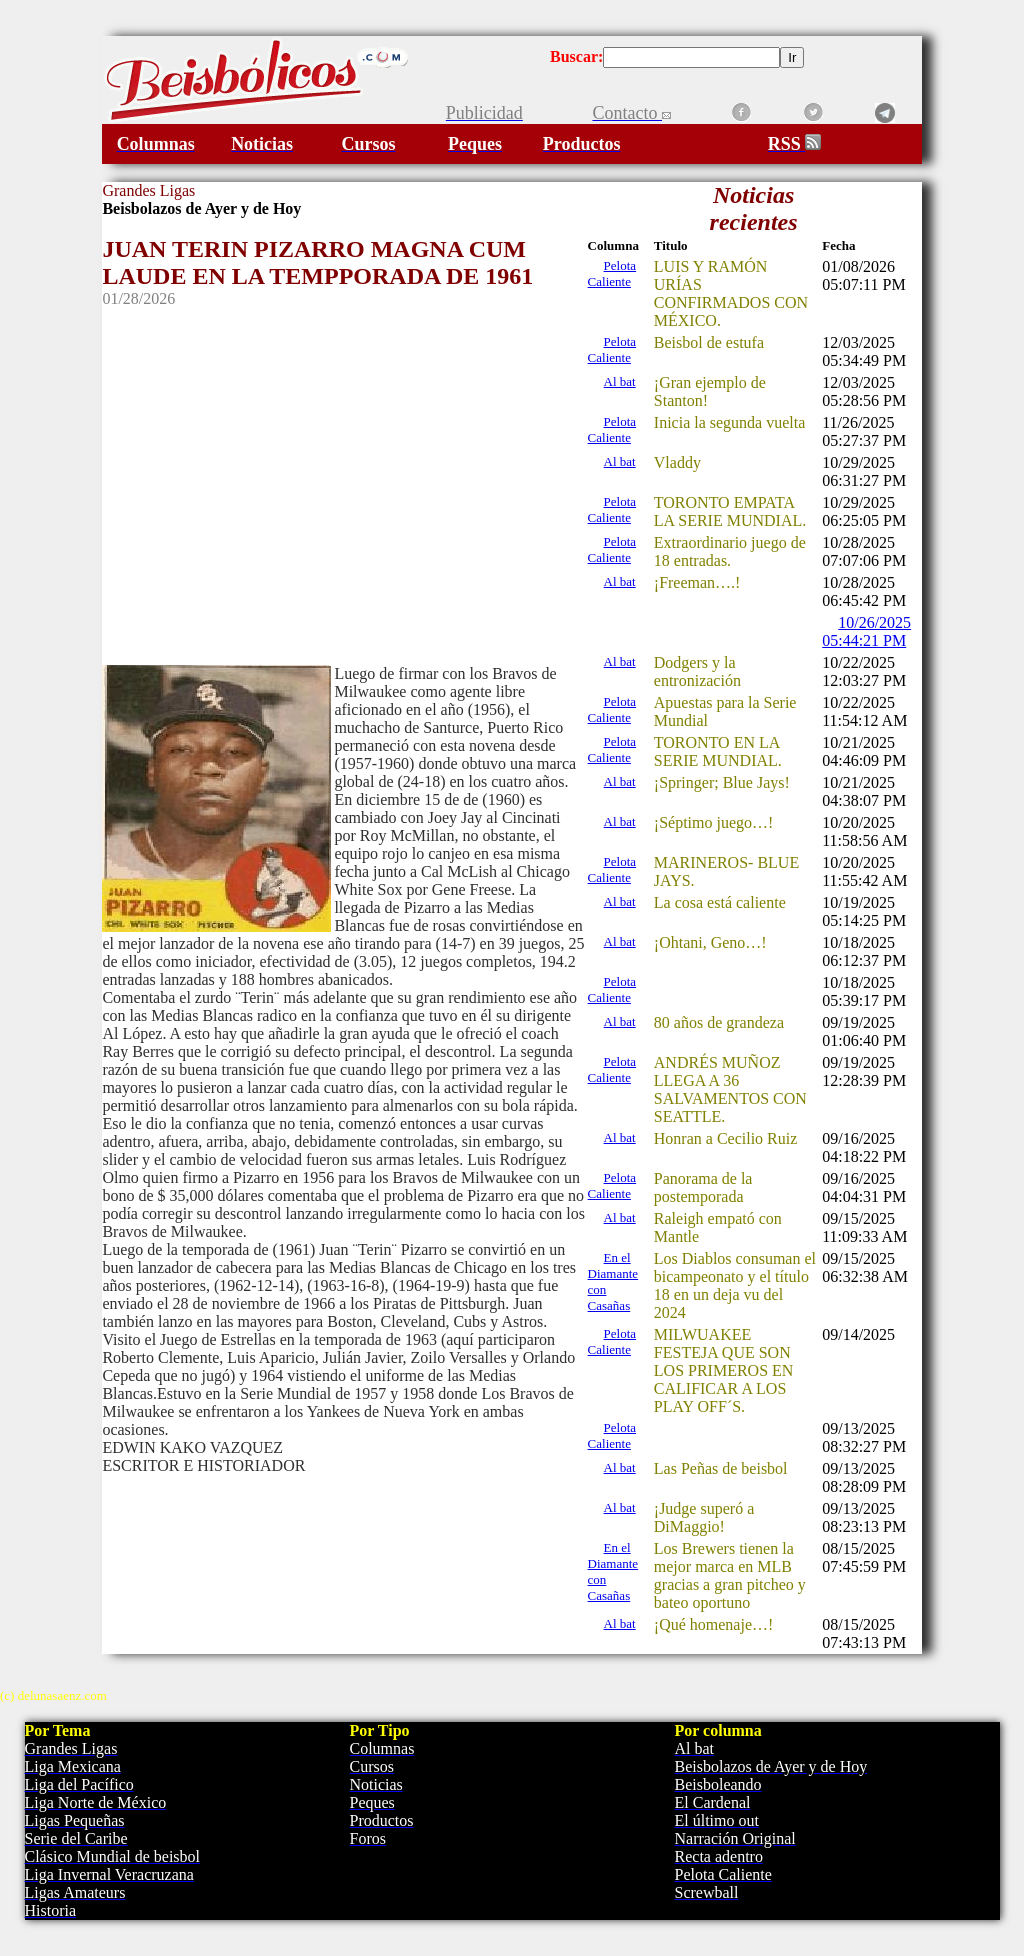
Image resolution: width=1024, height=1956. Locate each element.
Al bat (620, 381)
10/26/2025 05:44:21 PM (866, 631)
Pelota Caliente (612, 273)
